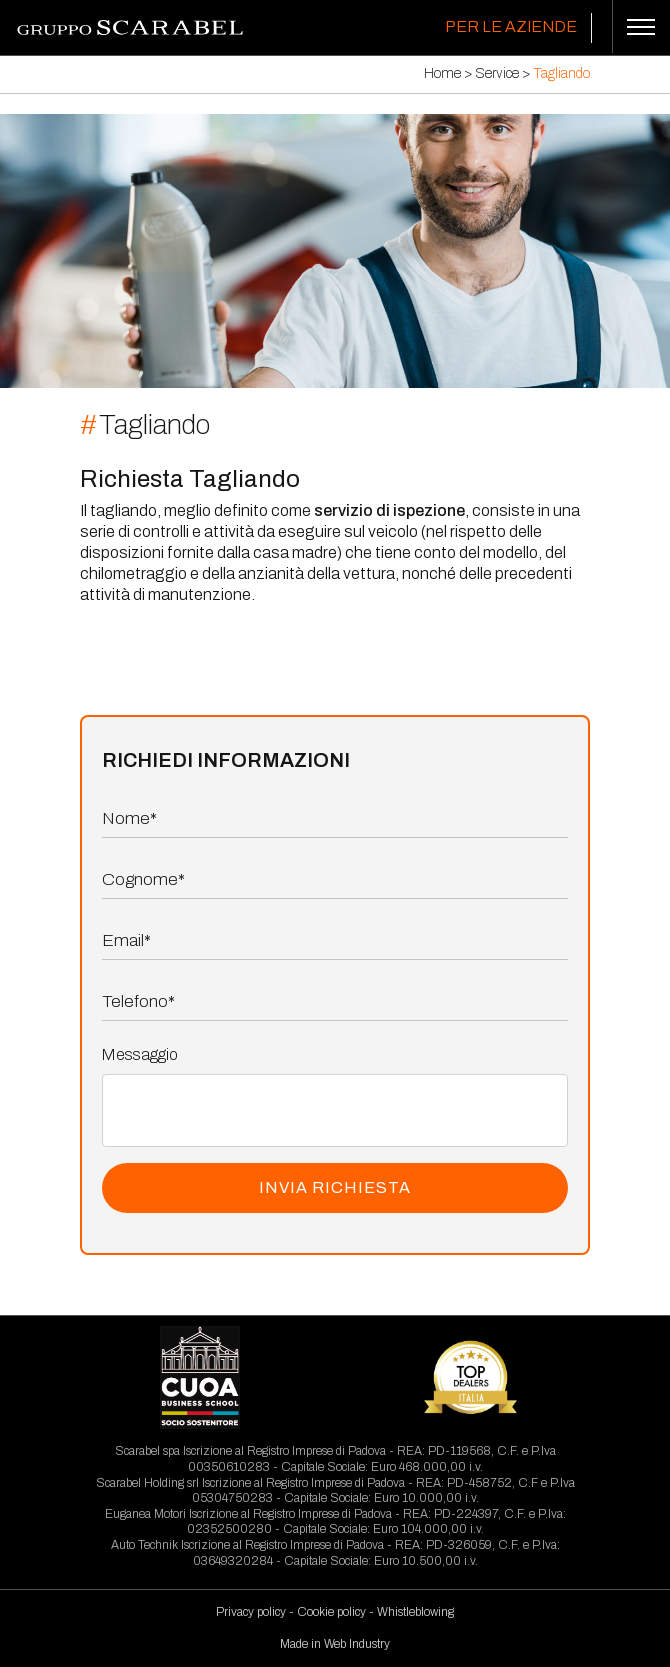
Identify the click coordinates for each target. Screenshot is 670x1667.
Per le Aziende (511, 26)
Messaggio (140, 1054)
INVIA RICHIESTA (335, 1187)
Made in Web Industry (335, 1644)
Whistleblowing (415, 1612)
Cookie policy (331, 1612)
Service (497, 73)
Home (442, 73)
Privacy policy (251, 1612)
